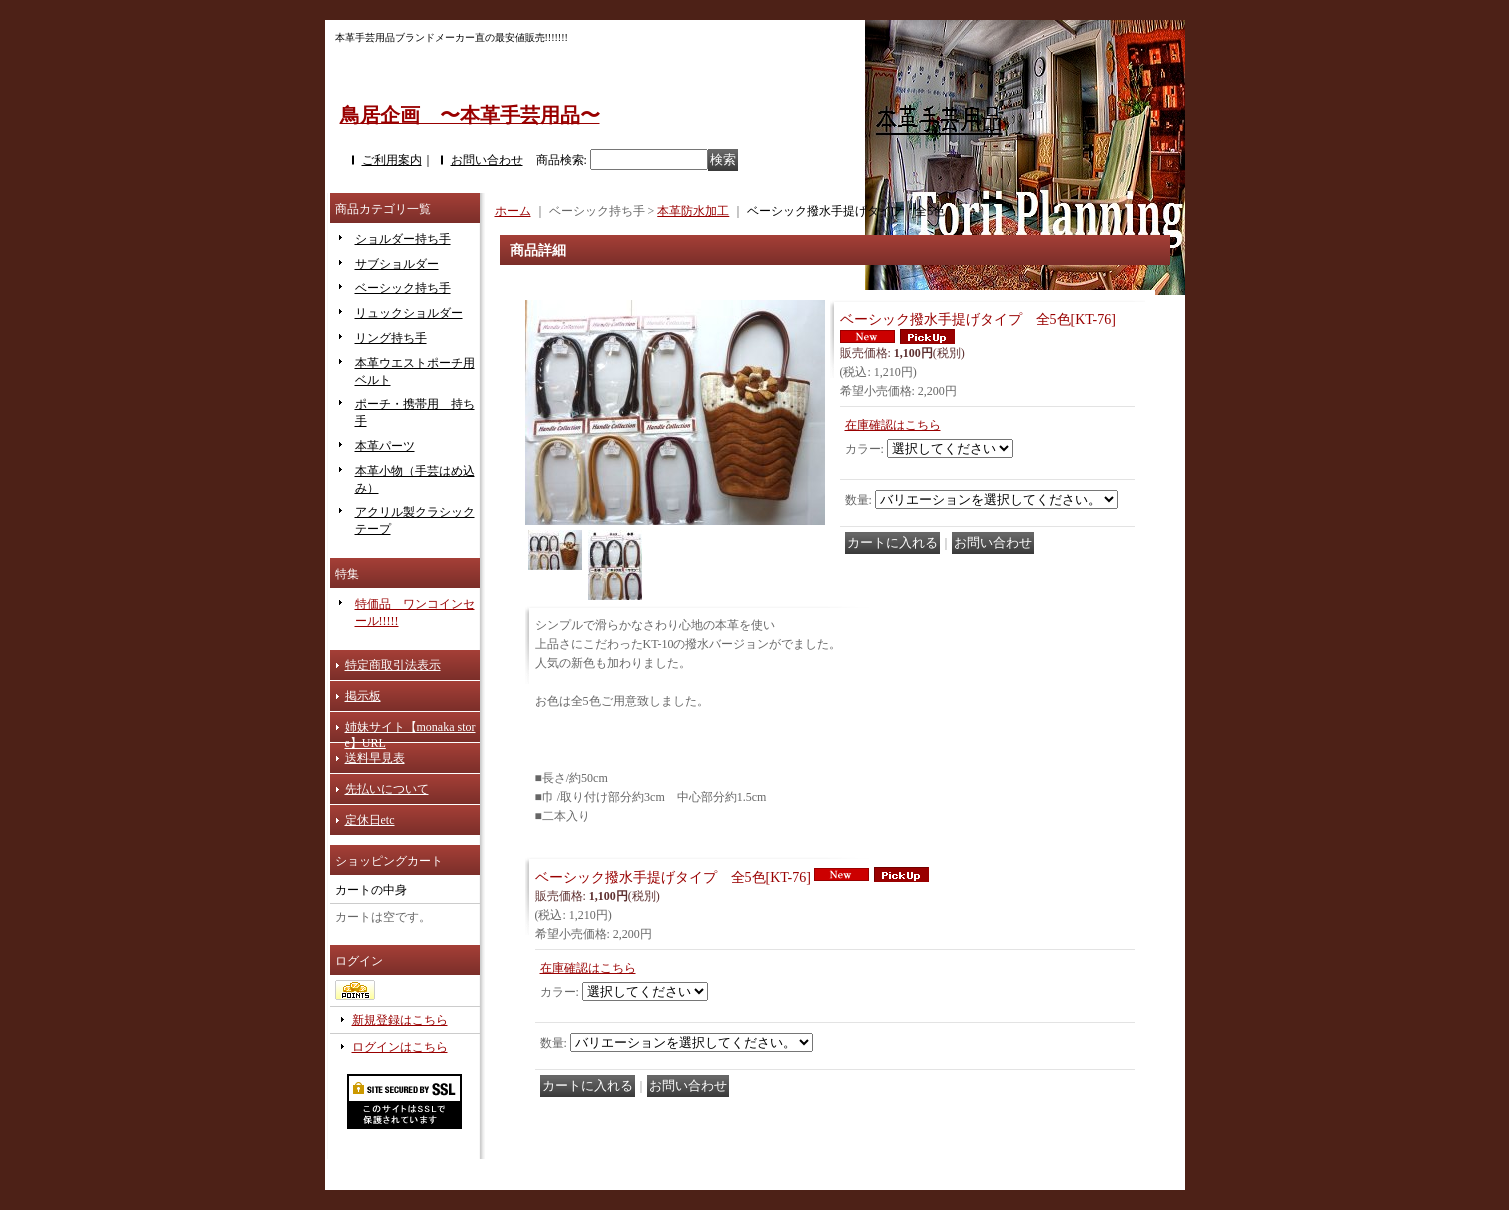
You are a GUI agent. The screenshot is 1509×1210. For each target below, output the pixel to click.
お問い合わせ (487, 160)
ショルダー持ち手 (403, 239)
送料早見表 (375, 758)
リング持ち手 (391, 338)
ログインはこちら (400, 1047)
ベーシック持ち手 (403, 288)
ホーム (513, 211)
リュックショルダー (409, 313)
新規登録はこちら (400, 1020)
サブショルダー (397, 264)
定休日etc (370, 820)
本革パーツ (385, 446)
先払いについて (387, 789)
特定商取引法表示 (393, 665)
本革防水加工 (693, 211)
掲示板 (363, 696)
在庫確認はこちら (893, 425)
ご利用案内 (392, 160)
